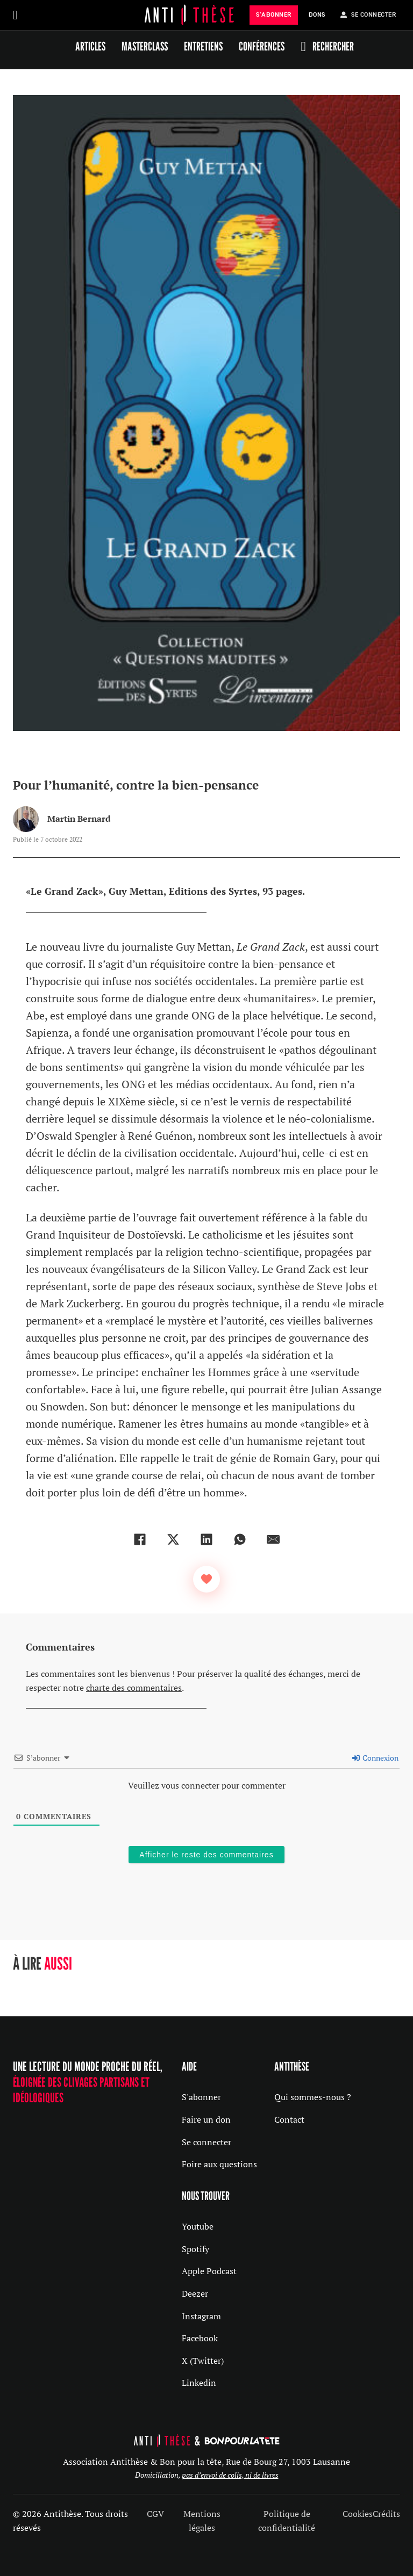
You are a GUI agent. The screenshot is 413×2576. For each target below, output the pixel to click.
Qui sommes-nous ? (312, 2097)
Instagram (201, 2316)
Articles (90, 46)
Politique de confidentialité (286, 2521)
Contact (289, 2119)
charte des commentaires (134, 1688)
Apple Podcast (209, 2271)
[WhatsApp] (240, 1539)
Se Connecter (368, 15)
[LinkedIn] (206, 1539)
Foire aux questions (219, 2164)
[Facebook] (140, 1539)
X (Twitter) (203, 2361)
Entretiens (203, 46)
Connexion (375, 1758)
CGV (155, 2514)
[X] (173, 1539)
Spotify (195, 2249)
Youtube (197, 2226)
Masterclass (145, 46)
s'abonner (273, 15)
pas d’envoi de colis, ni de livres (230, 2475)
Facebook (200, 2338)
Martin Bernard (79, 818)
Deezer (195, 2293)
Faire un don (206, 2119)
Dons (317, 15)
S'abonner (201, 2097)
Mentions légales (201, 2521)
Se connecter (206, 2142)
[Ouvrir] (15, 15)
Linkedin (199, 2383)
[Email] (273, 1539)
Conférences (261, 46)
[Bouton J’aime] (206, 1579)
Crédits (386, 2514)
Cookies (358, 2514)
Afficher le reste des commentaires (206, 1854)
